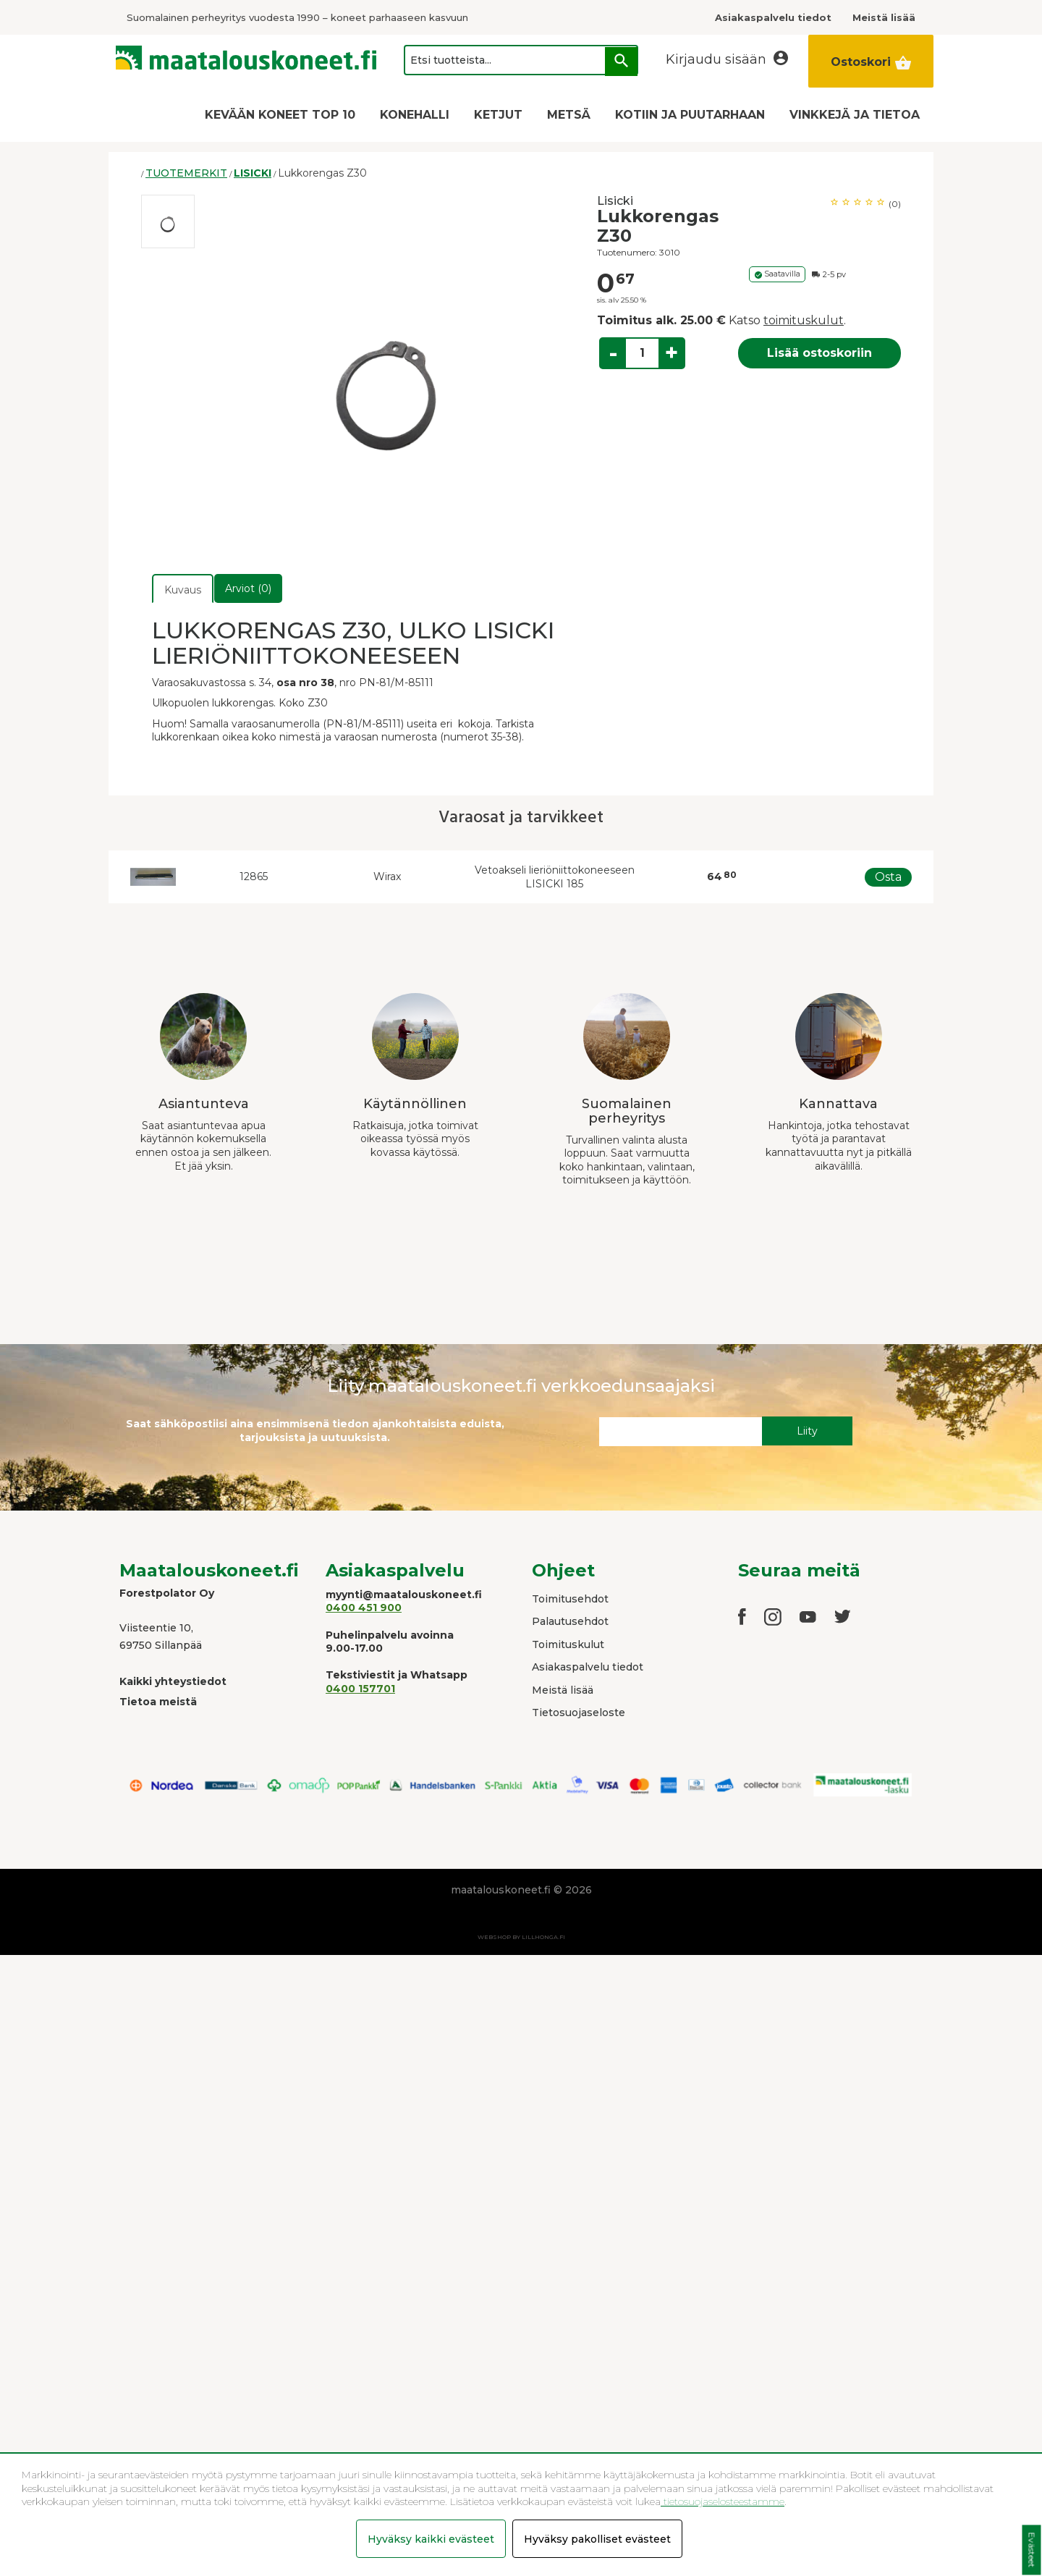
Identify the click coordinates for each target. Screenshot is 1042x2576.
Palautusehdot (570, 1621)
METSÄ (568, 115)
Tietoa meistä (158, 1701)
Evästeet (1031, 2550)
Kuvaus (182, 589)
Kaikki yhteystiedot (172, 1681)
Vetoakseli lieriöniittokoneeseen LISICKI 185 (555, 876)
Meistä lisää (562, 1690)
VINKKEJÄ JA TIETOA (854, 115)
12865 (254, 876)
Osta (888, 877)
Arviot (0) (248, 588)
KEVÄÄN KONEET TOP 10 (280, 115)
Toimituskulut (568, 1644)
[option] (168, 221)
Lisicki (615, 201)
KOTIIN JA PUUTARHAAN (690, 115)
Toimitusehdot (570, 1598)
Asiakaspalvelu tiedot (587, 1666)
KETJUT (498, 115)
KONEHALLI (414, 115)
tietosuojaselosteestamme (722, 2501)
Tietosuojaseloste (578, 1712)
